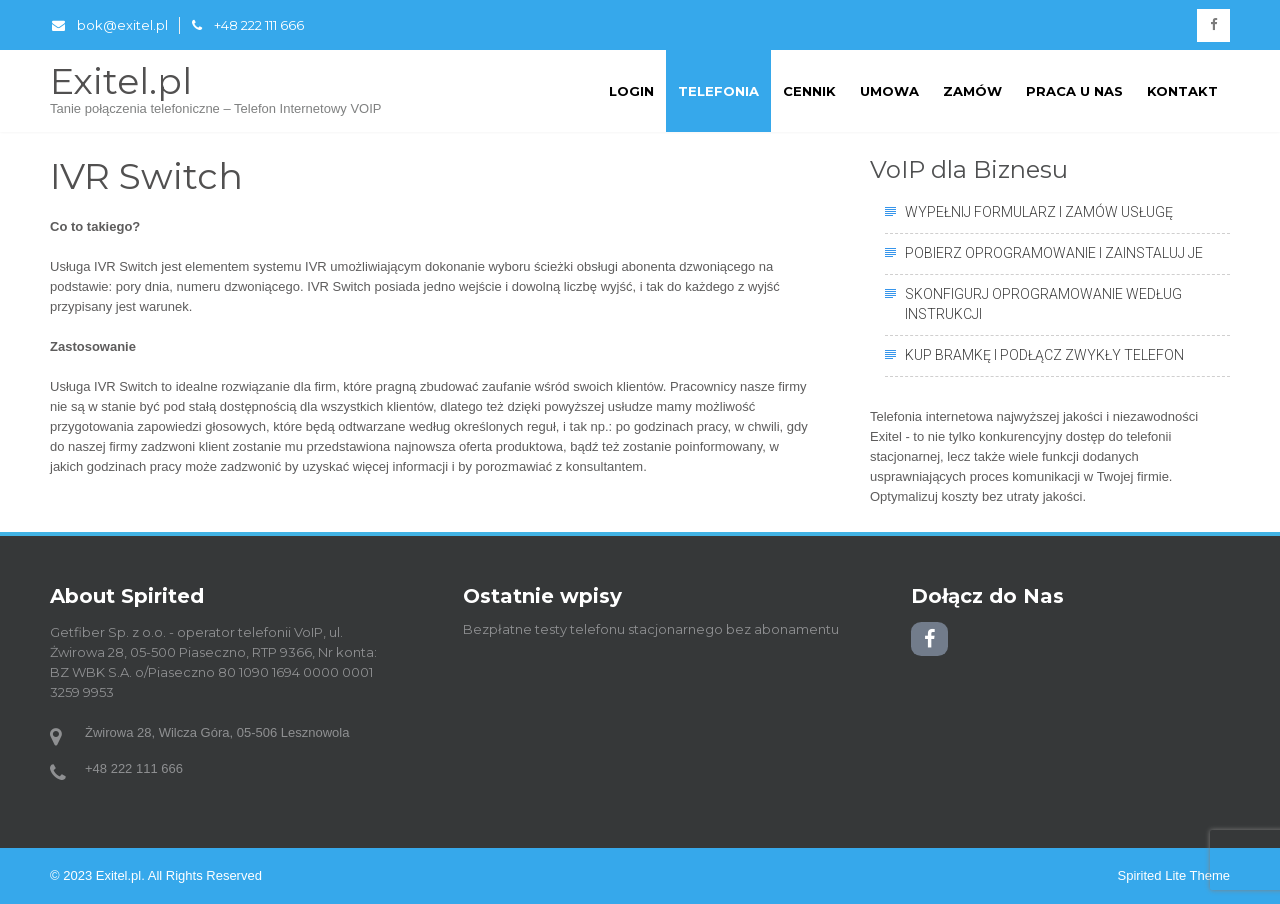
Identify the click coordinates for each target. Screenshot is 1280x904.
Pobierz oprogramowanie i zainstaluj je (1054, 253)
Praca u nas (1074, 91)
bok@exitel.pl (110, 25)
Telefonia (718, 91)
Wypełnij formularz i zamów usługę (1039, 212)
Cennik (809, 91)
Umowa (889, 91)
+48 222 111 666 (248, 25)
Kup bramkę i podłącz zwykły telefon (1044, 355)
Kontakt (1182, 91)
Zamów (972, 91)
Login (631, 91)
